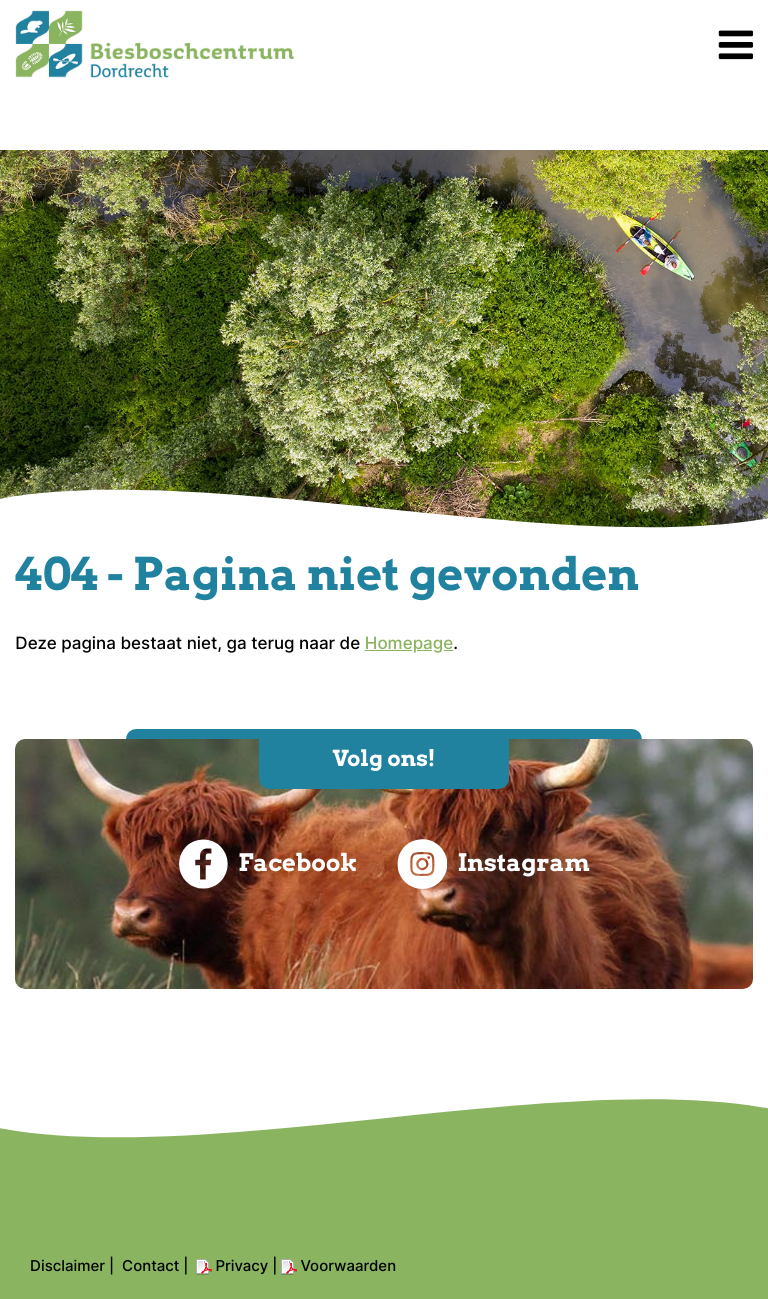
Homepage (409, 644)
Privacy (241, 1265)
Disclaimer (67, 1265)
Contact (150, 1265)
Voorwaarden (348, 1265)
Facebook (267, 864)
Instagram (493, 864)
